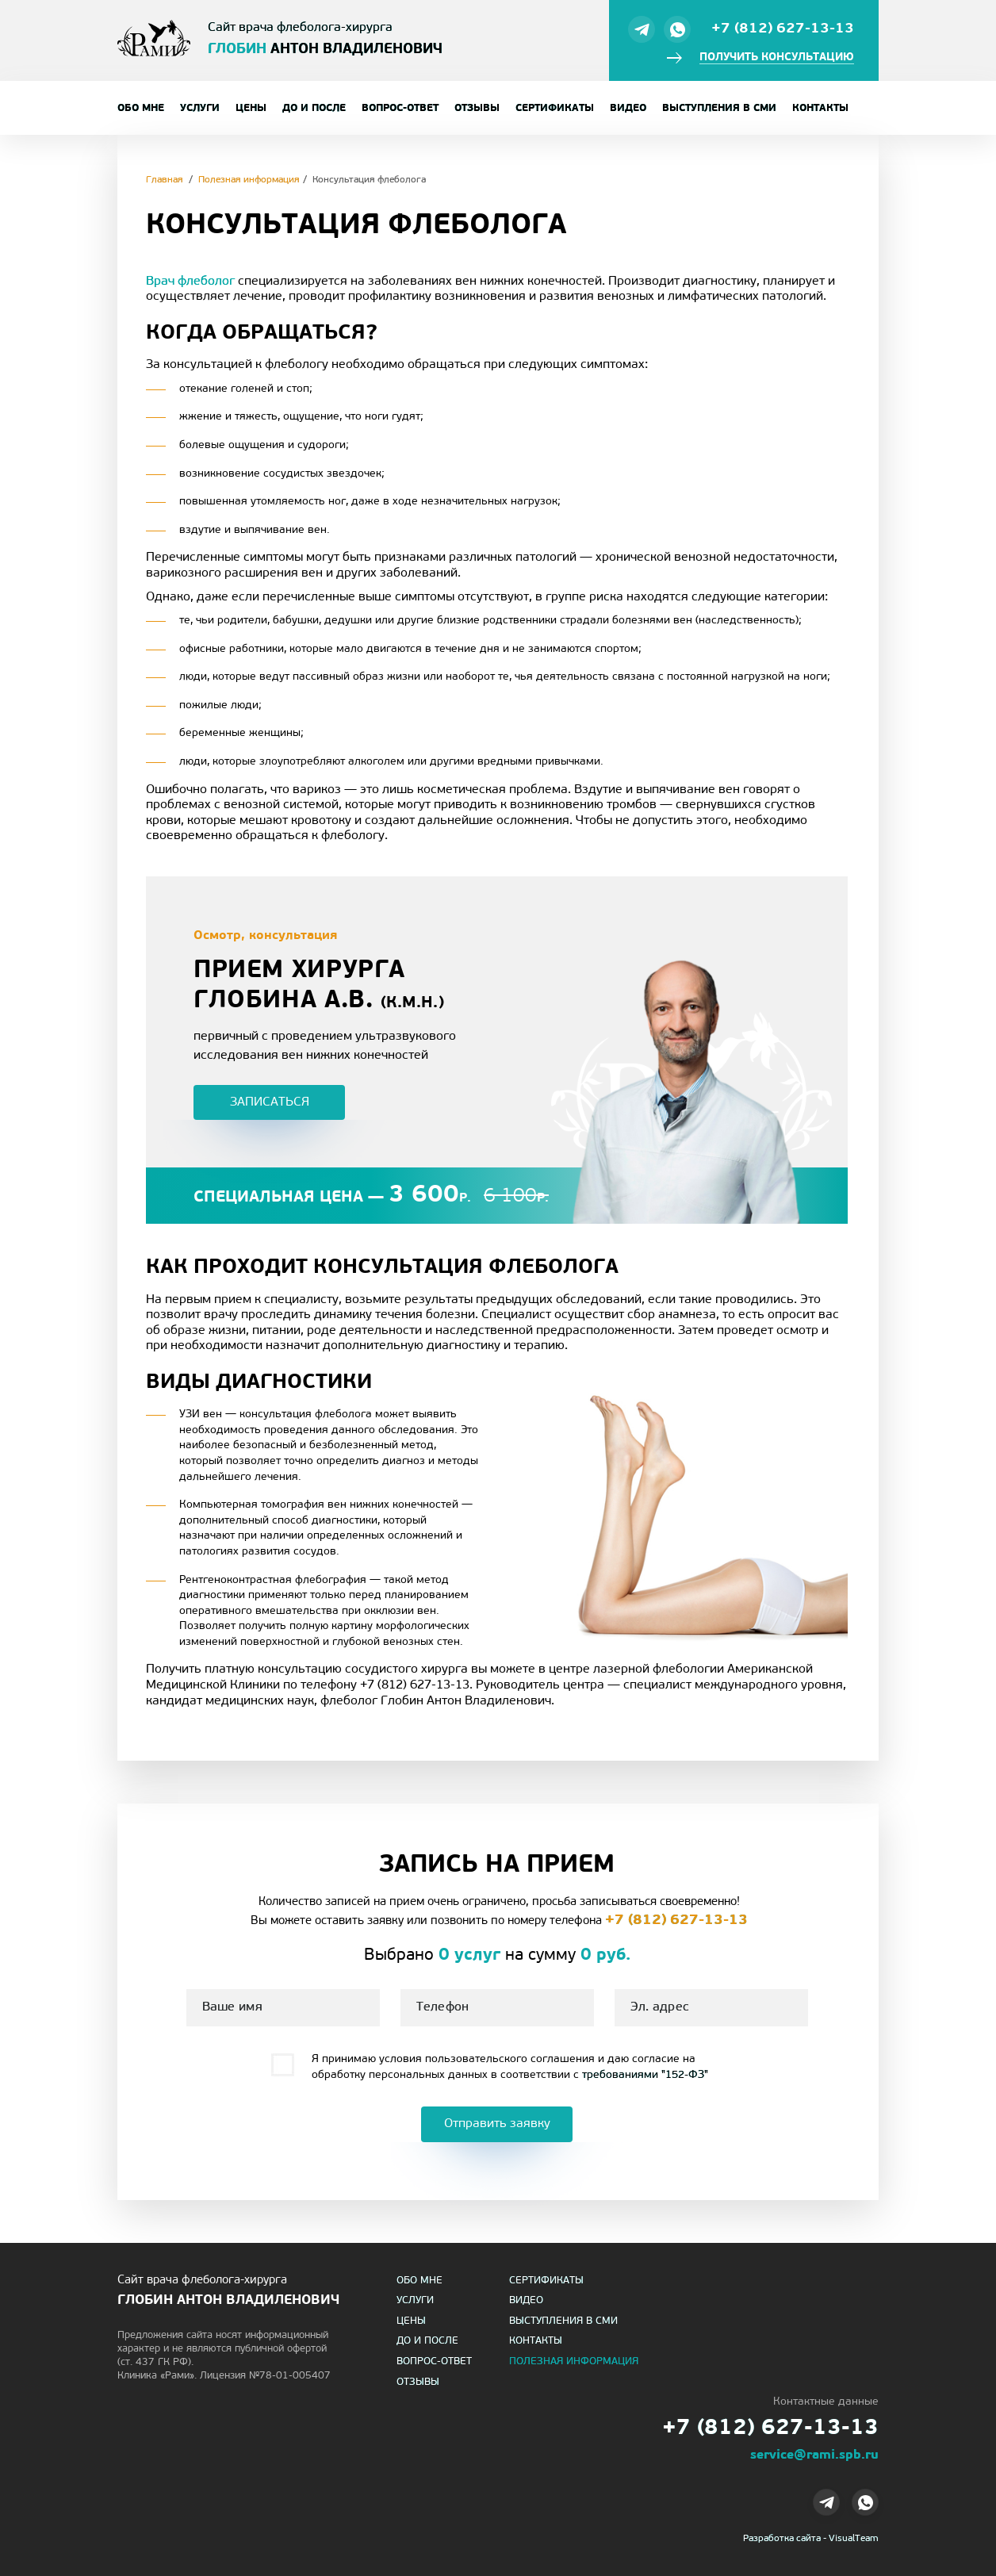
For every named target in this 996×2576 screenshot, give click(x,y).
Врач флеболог (190, 281)
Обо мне (140, 108)
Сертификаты (554, 108)
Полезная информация (573, 2361)
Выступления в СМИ (719, 108)
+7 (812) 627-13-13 (782, 28)
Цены (251, 108)
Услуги (200, 108)
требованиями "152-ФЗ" (645, 2075)
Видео (628, 108)
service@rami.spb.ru (814, 2455)
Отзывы (477, 108)
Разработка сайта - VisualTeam (811, 2538)
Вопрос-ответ (400, 108)
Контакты (820, 108)
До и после (314, 108)
